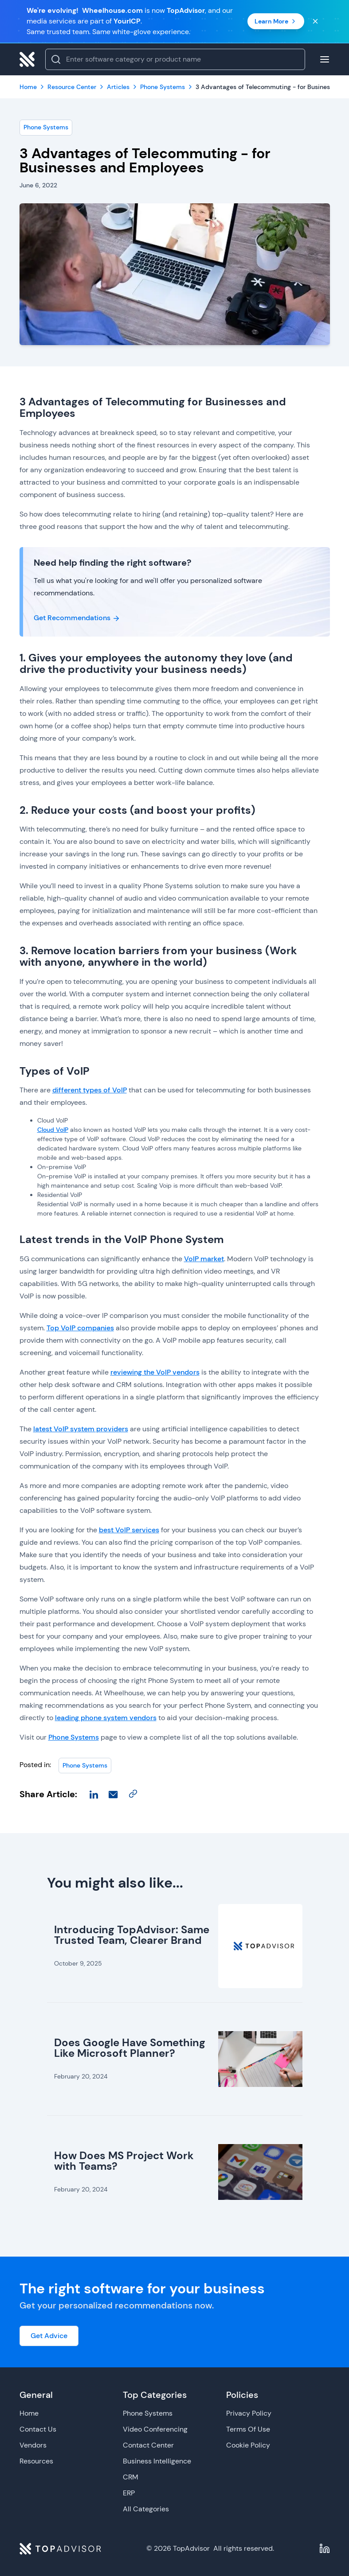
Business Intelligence (157, 2461)
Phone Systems (46, 127)
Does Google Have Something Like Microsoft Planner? (129, 2048)
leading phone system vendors (106, 1717)
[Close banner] (315, 21)
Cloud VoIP (52, 1130)
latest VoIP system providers (80, 1429)
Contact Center (148, 2445)
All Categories (146, 2509)
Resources (36, 2461)
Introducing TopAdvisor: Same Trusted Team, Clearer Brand (131, 1935)
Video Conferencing (155, 2429)
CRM (130, 2477)
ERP (129, 2493)
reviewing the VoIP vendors (155, 1372)
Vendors (33, 2445)
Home (29, 2413)
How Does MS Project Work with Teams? (124, 2161)
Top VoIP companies (80, 1328)
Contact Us (38, 2429)
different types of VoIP (89, 1090)
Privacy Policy (248, 2413)
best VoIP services (129, 1530)
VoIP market (204, 1258)
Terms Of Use (248, 2429)
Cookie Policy (248, 2445)
